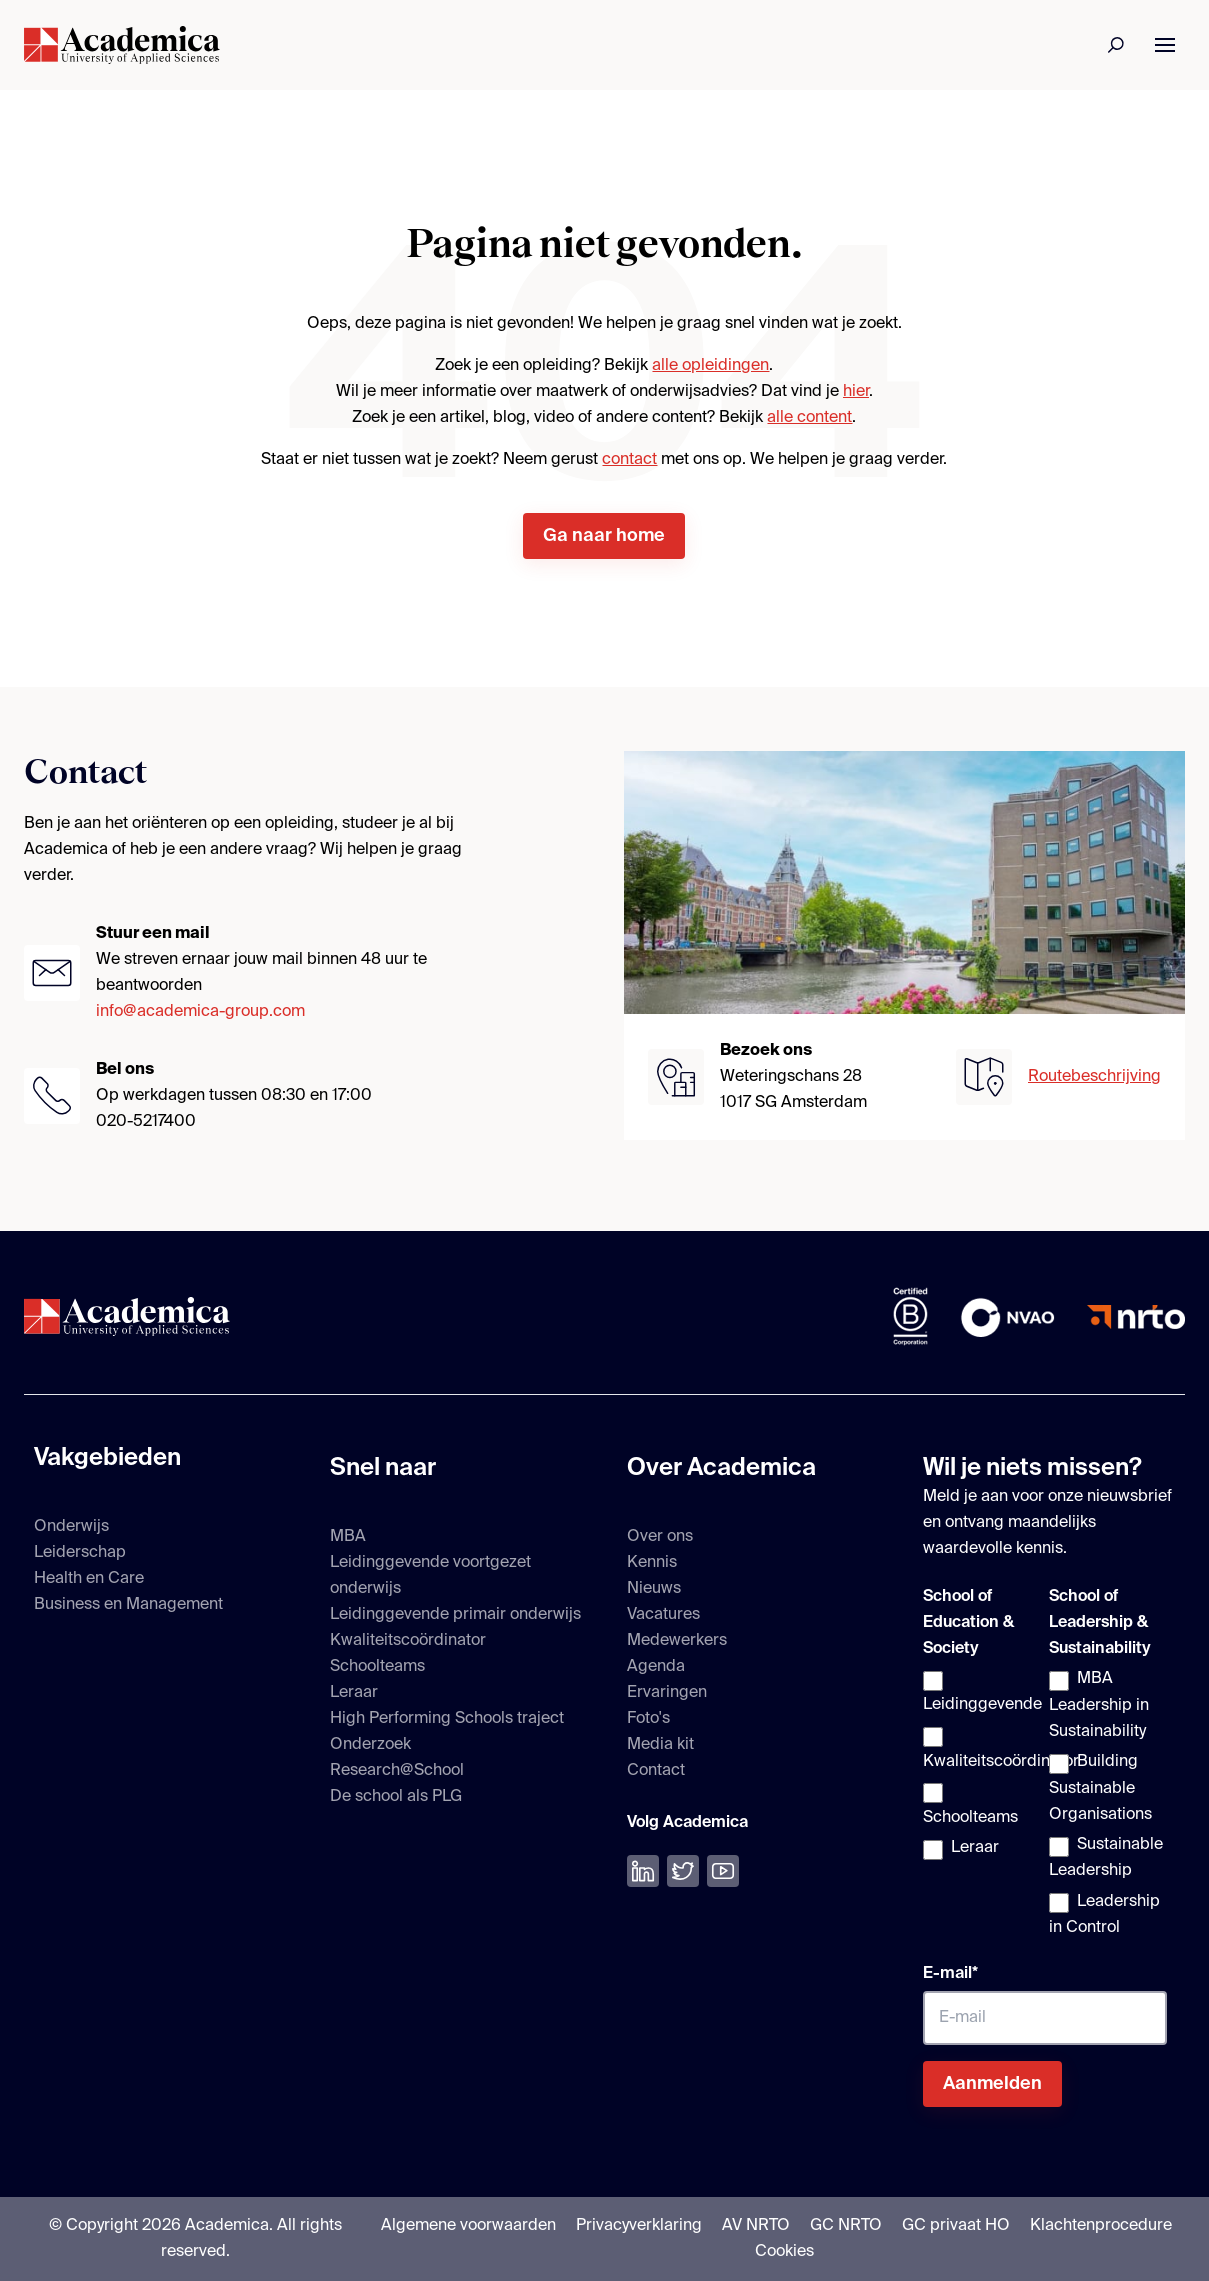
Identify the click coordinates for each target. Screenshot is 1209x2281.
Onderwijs (71, 1527)
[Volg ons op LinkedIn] (643, 1871)
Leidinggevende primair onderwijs (455, 1615)
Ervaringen (667, 1693)
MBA (348, 1537)
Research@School (397, 1771)
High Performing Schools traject (447, 1719)
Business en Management (128, 1605)
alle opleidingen (710, 366)
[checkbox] (982, 1765)
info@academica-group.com (200, 1012)
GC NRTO (846, 2226)
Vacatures (663, 1615)
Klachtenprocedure (1101, 2226)
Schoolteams (377, 1667)
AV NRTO (756, 2226)
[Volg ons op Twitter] (683, 1871)
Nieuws (654, 1589)
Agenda (656, 1667)
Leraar (354, 1693)
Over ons (660, 1537)
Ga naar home (604, 536)
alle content (809, 418)
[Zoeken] (1117, 45)
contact (629, 460)
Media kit (660, 1745)
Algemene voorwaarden (468, 2226)
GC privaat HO (956, 2226)
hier (856, 392)
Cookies (784, 2252)
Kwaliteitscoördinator (408, 1641)
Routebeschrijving (1094, 1077)
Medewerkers (677, 1641)
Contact (656, 1771)
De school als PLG (396, 1797)
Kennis (652, 1563)
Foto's (648, 1719)
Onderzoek (370, 1745)
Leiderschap (80, 1553)
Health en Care (89, 1579)
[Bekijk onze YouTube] (723, 1871)
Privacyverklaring (639, 2226)
